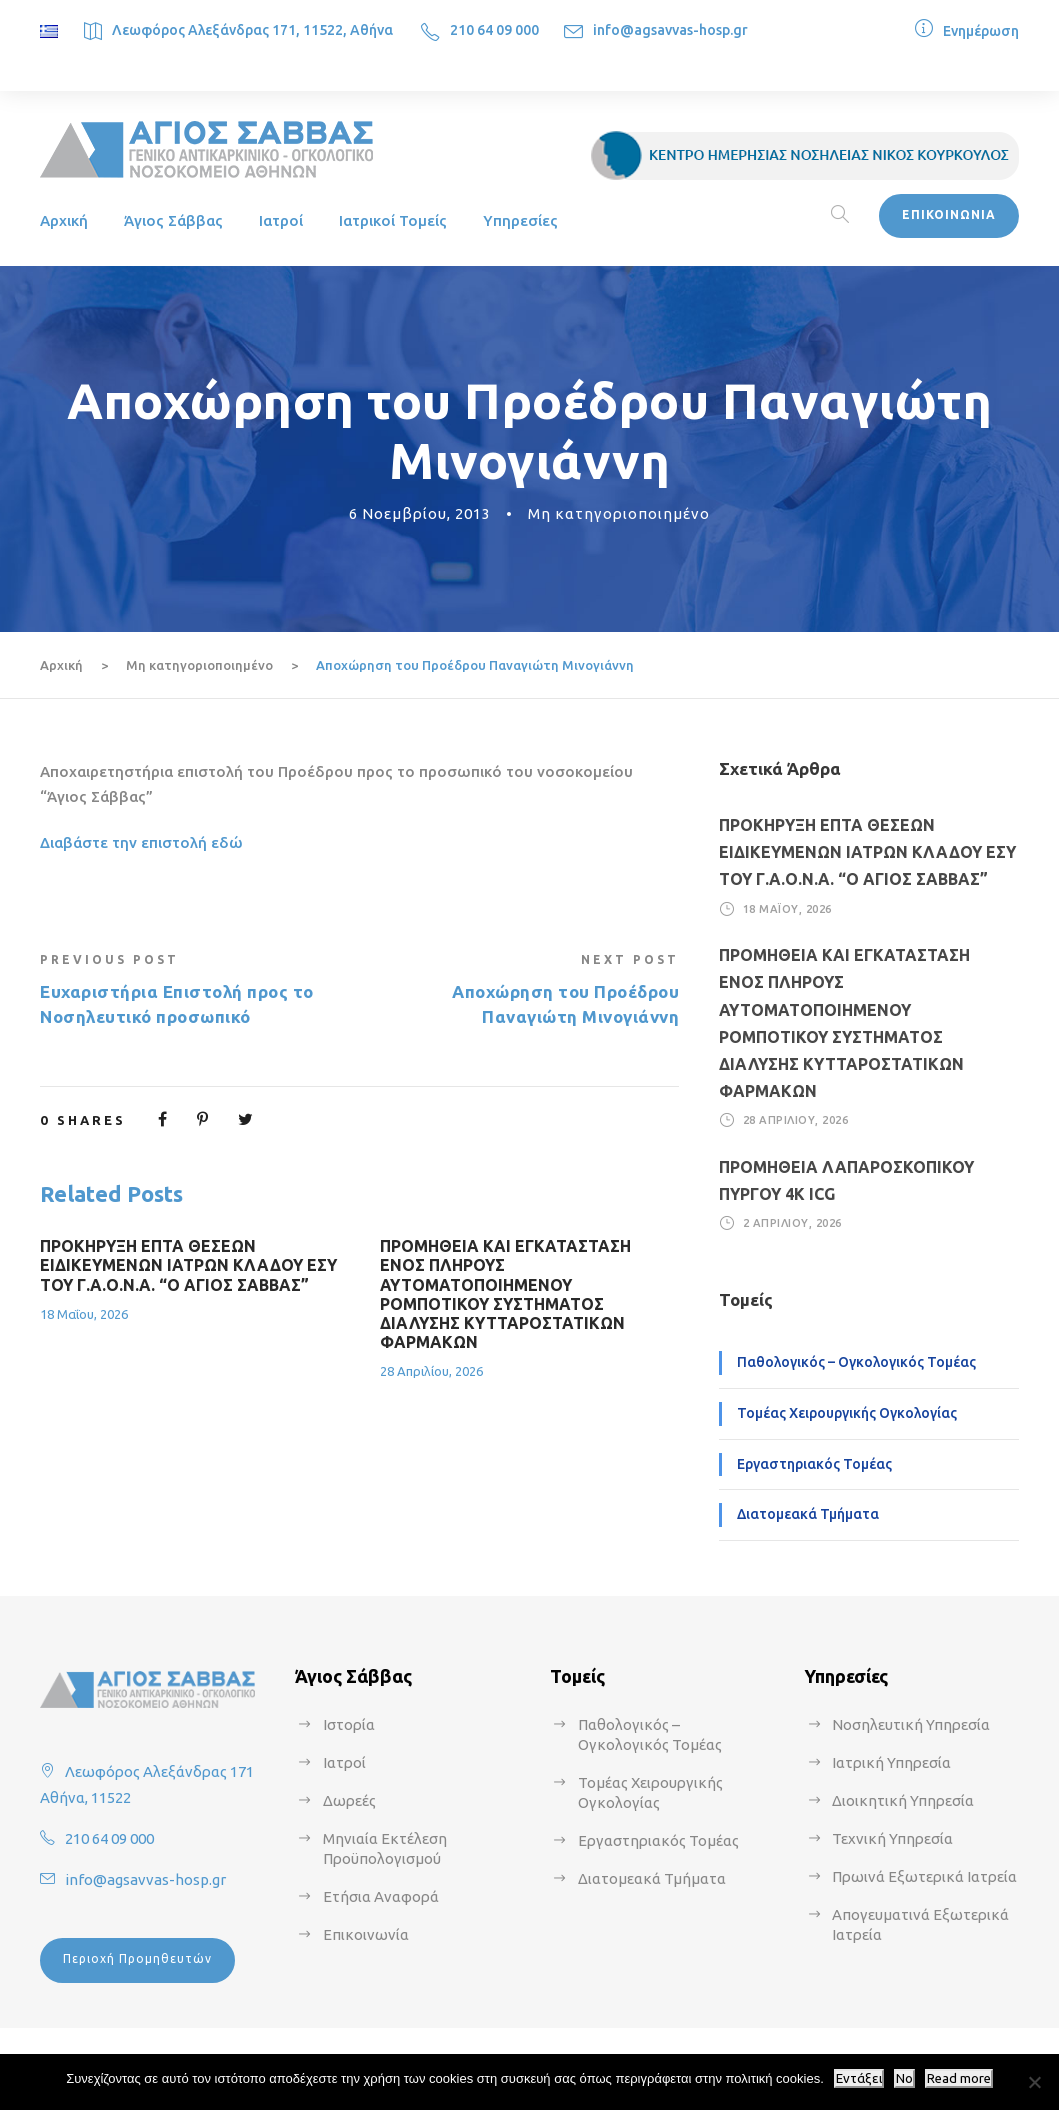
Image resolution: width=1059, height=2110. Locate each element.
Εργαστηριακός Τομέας (814, 1464)
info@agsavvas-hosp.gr (670, 30)
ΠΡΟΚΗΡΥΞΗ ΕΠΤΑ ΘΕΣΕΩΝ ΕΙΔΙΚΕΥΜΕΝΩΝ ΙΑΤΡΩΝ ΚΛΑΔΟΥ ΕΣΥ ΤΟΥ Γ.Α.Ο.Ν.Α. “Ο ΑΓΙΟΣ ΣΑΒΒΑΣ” (188, 1265)
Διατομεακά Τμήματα (808, 1514)
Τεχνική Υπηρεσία (892, 1838)
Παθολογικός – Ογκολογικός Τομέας (856, 1362)
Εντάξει (859, 2078)
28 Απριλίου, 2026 (431, 1371)
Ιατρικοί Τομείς (393, 220)
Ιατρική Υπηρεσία (891, 1762)
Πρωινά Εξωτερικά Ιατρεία (924, 1876)
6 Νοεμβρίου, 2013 (420, 513)
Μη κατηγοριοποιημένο (619, 513)
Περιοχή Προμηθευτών (137, 1958)
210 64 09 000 (494, 30)
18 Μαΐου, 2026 (84, 1314)
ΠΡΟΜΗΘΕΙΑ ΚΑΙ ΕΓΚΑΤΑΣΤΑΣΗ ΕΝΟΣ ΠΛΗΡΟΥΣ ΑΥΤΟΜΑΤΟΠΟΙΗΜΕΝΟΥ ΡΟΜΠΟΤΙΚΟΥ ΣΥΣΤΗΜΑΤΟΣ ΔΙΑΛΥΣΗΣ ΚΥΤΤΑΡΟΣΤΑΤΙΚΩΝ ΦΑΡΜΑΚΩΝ (505, 1294)
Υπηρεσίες (520, 220)
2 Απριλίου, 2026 (792, 1223)
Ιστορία (349, 1724)
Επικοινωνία (366, 1934)
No (904, 2078)
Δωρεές (349, 1800)
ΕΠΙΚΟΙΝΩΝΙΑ (949, 214)
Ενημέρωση (981, 31)
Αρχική (64, 220)
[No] (1034, 2082)
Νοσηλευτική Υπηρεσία (911, 1724)
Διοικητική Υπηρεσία (903, 1800)
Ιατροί (281, 220)
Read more (959, 2078)
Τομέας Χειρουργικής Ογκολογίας (847, 1413)
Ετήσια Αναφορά (381, 1896)
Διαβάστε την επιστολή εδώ (141, 842)
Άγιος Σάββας (173, 220)
